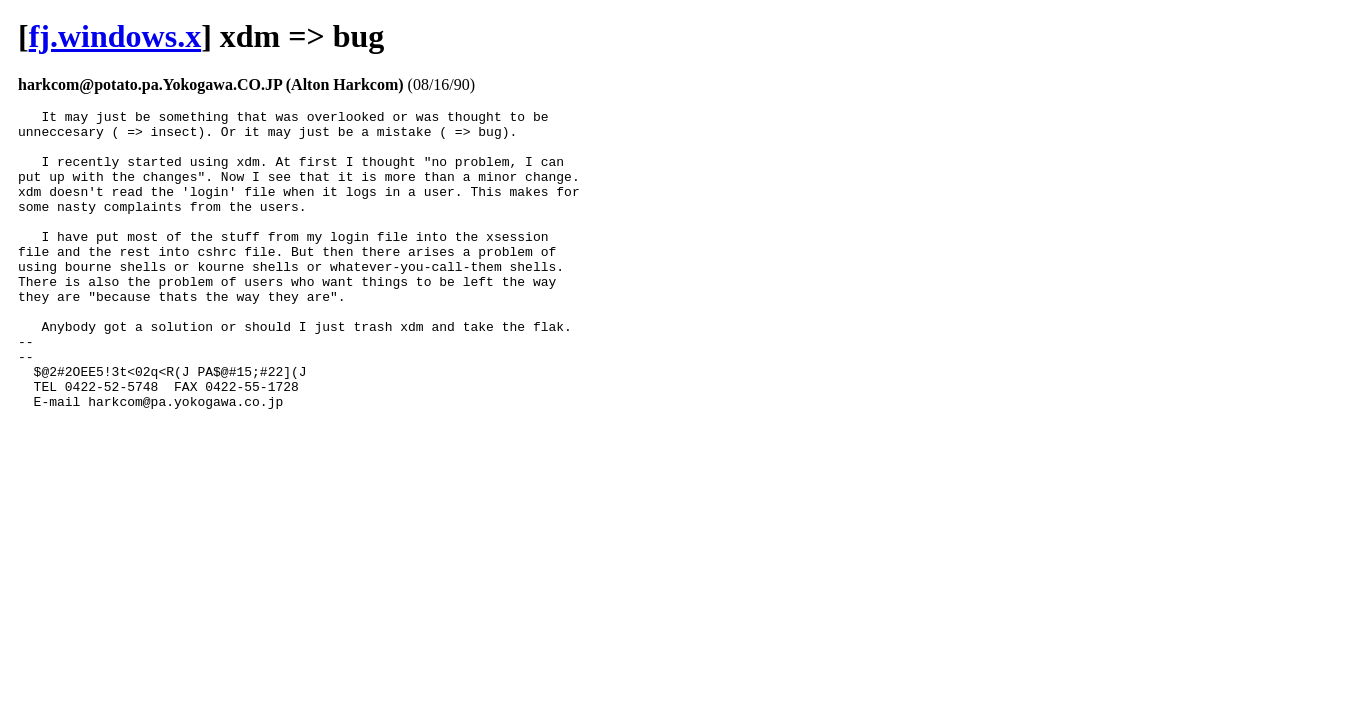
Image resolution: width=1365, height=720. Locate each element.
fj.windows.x (115, 36)
